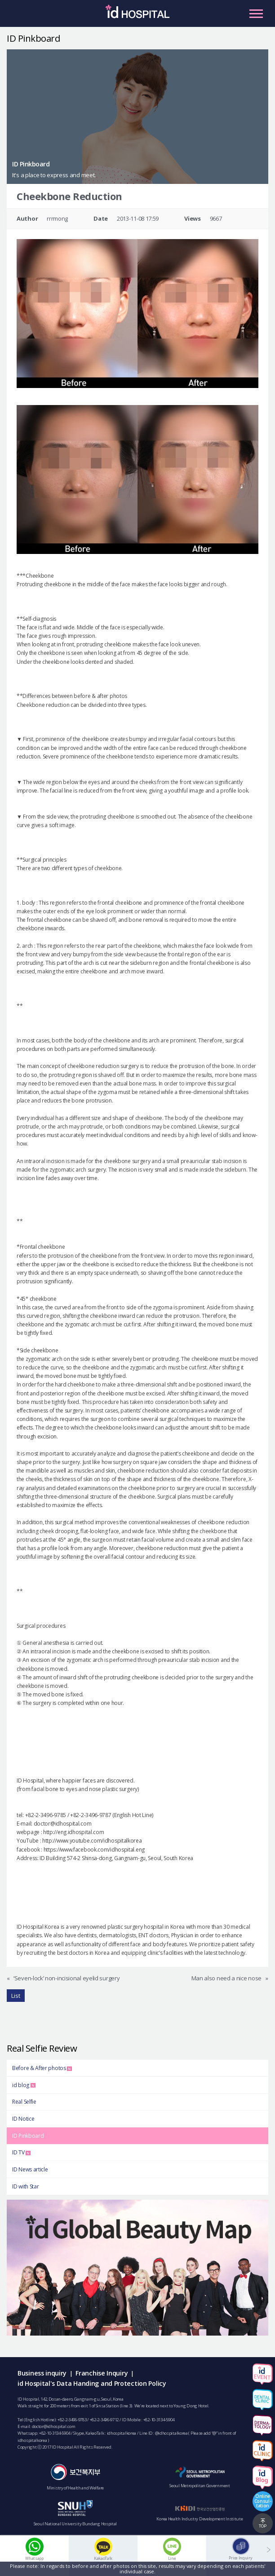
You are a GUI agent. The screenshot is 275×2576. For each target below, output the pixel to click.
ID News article (30, 2169)
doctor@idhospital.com (53, 2426)
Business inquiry (42, 2373)
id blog (23, 2085)
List (15, 1996)
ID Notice (23, 2119)
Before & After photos (42, 2068)
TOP (262, 2526)
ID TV (21, 2152)
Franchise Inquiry (101, 2373)
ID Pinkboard (28, 2136)
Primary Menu (256, 13)
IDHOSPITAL (137, 15)
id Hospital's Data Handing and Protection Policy (92, 2383)
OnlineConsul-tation (262, 2500)
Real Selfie (24, 2101)
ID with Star (25, 2186)
